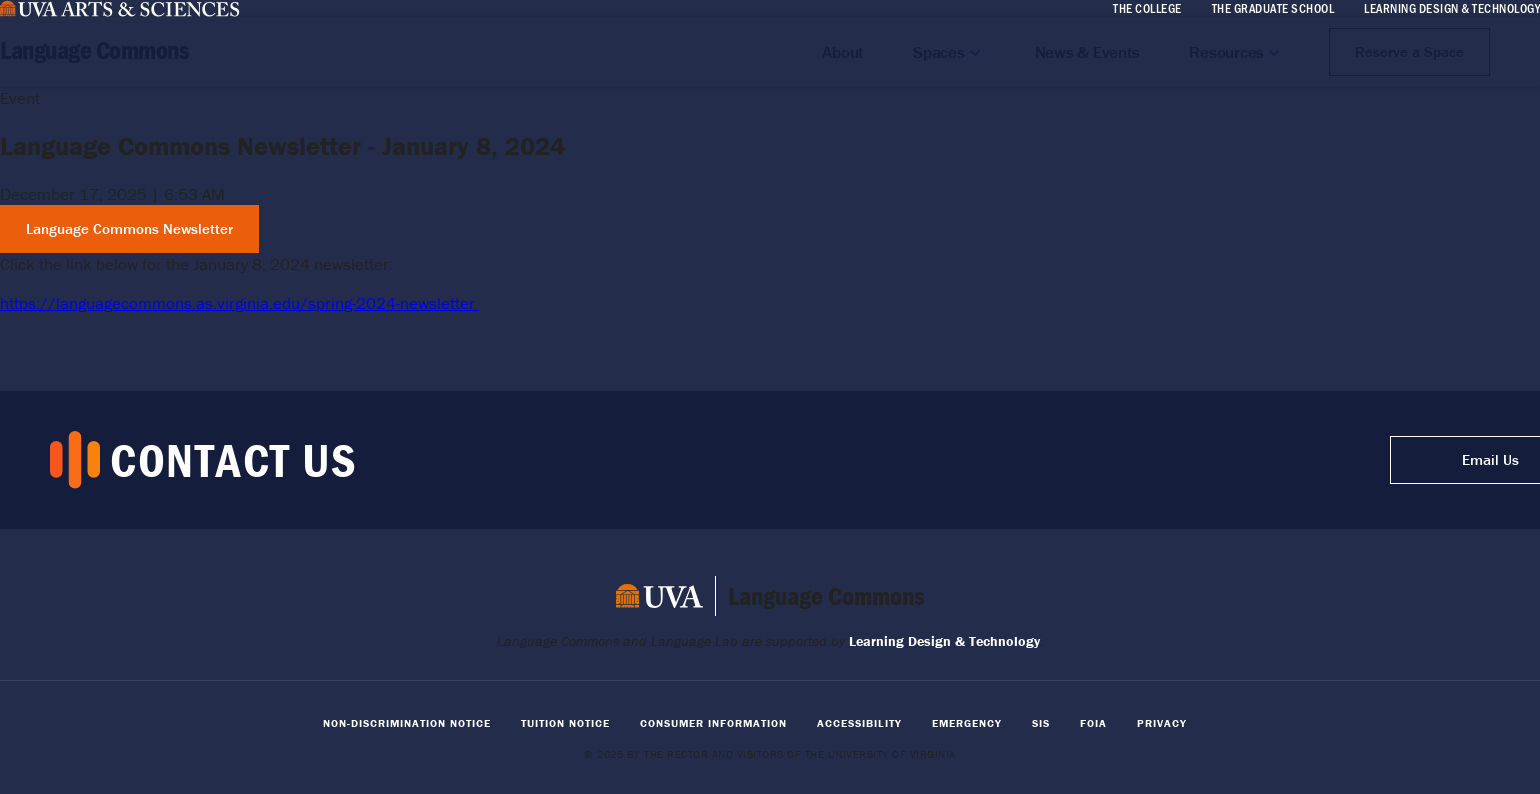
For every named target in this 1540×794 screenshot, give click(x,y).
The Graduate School (1273, 8)
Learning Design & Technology (1452, 8)
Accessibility (859, 723)
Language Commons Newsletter (129, 228)
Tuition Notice (565, 723)
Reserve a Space (1409, 51)
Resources (1226, 52)
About (842, 52)
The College (1147, 8)
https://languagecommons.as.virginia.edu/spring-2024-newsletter (239, 303)
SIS (1041, 723)
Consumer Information (713, 723)
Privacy (1162, 723)
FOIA (1093, 723)
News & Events (1087, 52)
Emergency (967, 723)
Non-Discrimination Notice (407, 723)
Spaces (939, 52)
